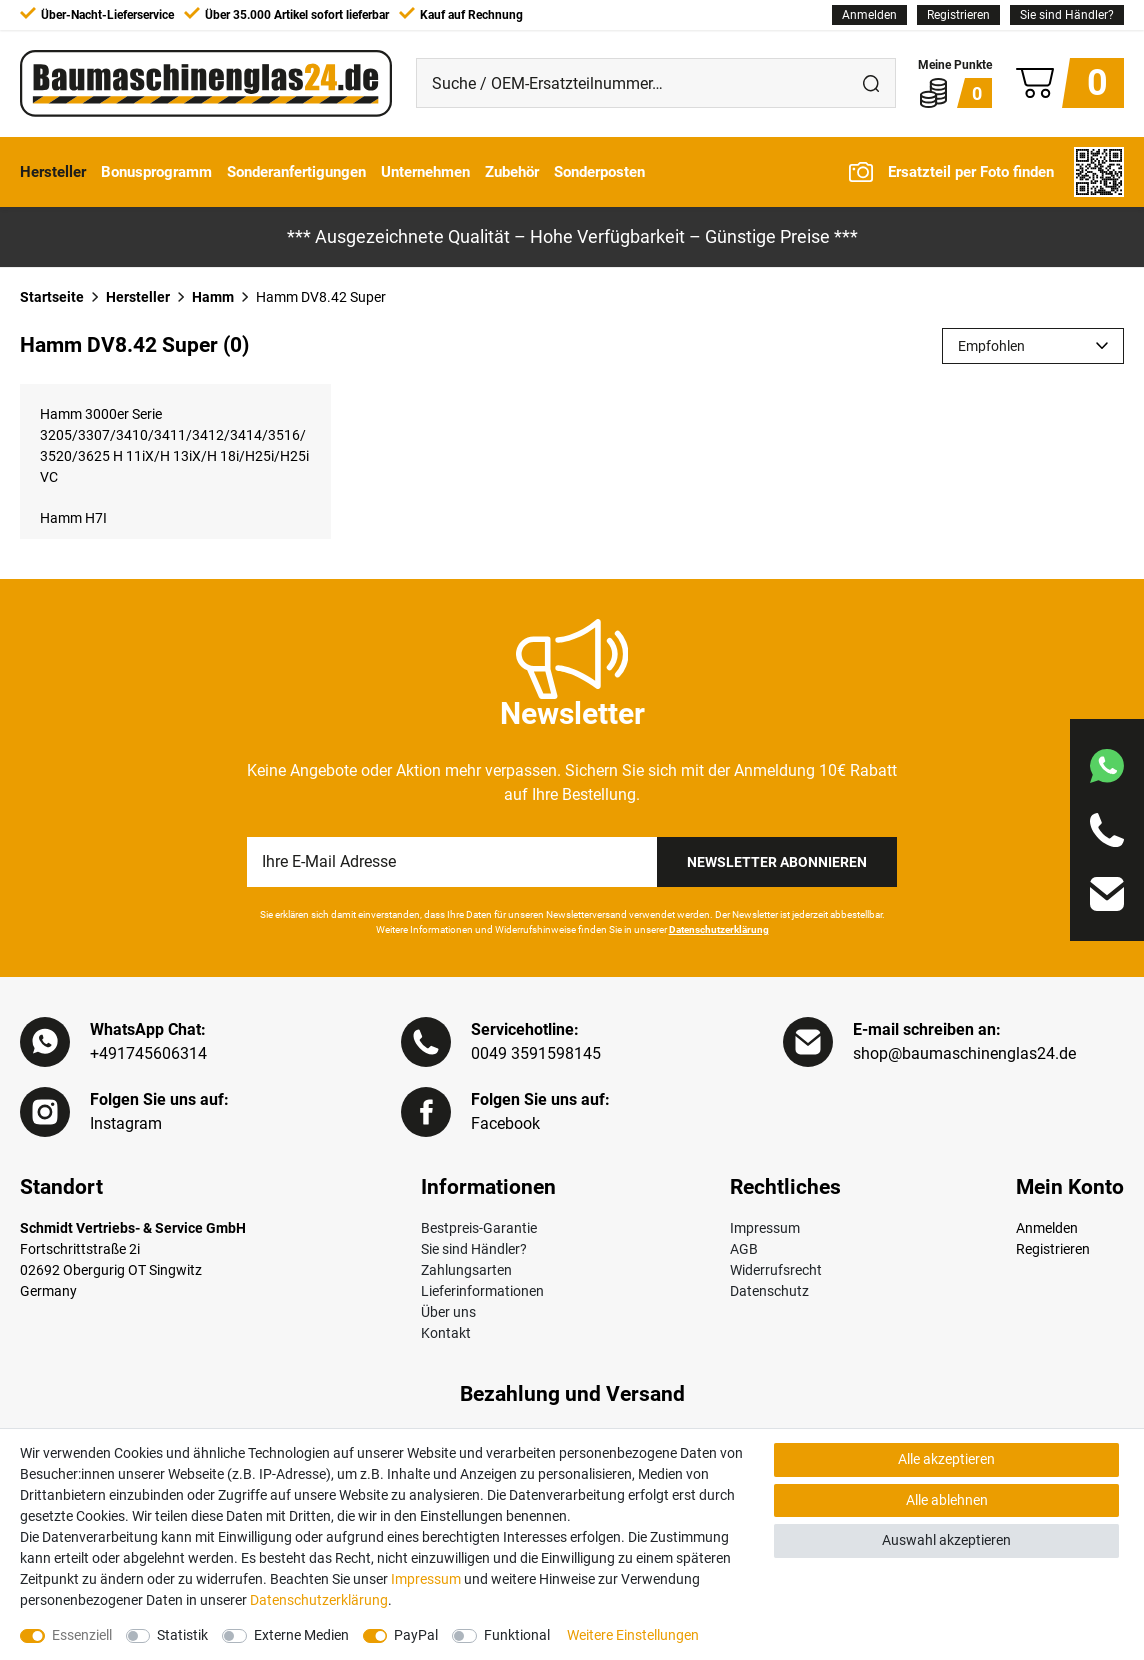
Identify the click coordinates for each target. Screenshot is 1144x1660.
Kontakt (446, 1333)
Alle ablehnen (947, 1500)
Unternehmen (425, 172)
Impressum (765, 1228)
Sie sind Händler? (1067, 15)
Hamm (213, 297)
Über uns (448, 1312)
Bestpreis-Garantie (479, 1228)
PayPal (416, 1635)
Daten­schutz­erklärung (319, 1600)
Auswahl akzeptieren (946, 1540)
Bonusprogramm (156, 172)
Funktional (517, 1635)
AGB (744, 1249)
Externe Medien (301, 1635)
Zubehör (512, 172)
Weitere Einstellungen (633, 1635)
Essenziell (82, 1635)
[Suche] (871, 83)
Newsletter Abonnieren (777, 862)
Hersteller (53, 172)
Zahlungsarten (466, 1270)
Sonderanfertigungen (296, 172)
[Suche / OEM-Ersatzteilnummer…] (632, 83)
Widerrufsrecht (776, 1270)
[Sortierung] (1033, 346)
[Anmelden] (869, 15)
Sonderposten (599, 172)
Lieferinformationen (482, 1291)
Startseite (52, 297)
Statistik (182, 1635)
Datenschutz (769, 1291)
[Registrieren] (958, 15)
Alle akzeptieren (946, 1459)
